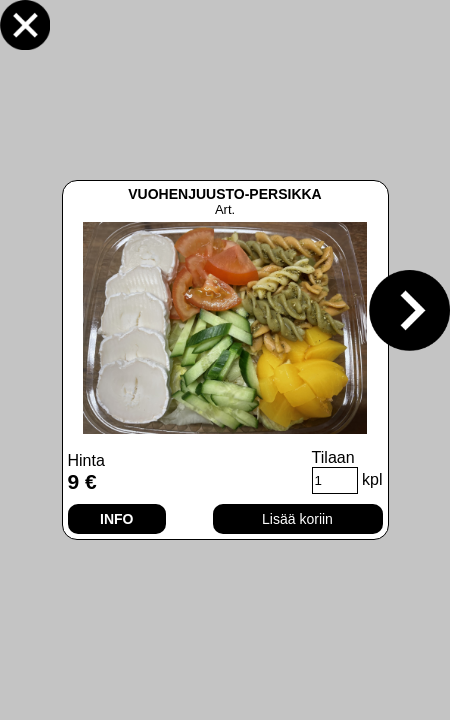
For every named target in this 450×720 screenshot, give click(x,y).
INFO (116, 519)
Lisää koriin (297, 519)
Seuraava (409, 310)
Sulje (25, 25)
